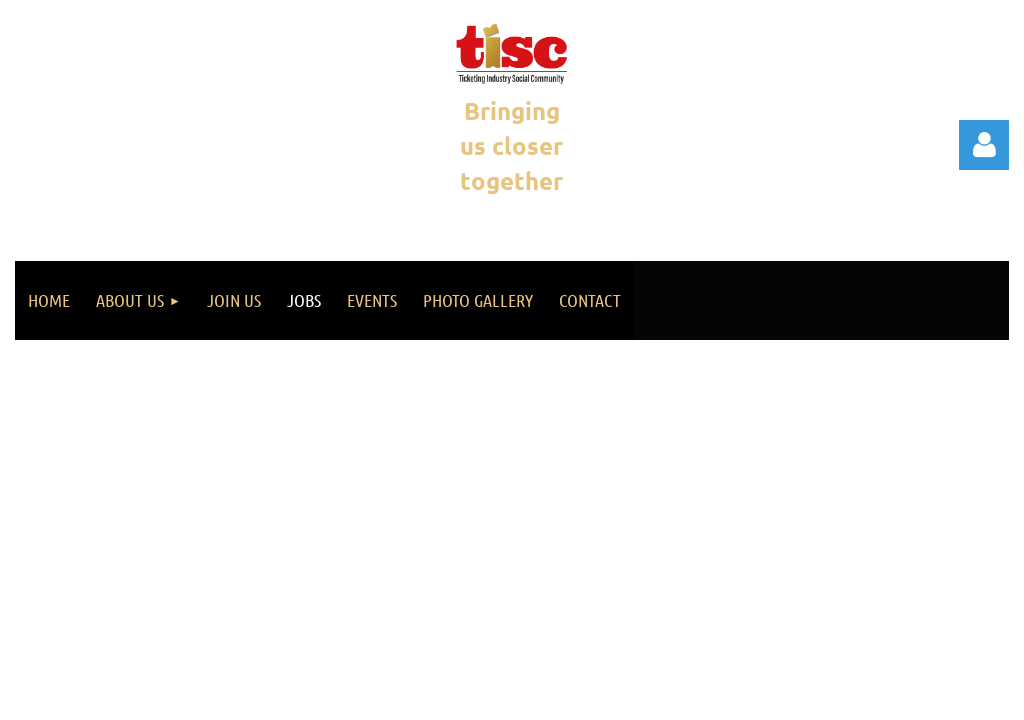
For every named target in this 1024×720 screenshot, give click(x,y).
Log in (984, 145)
